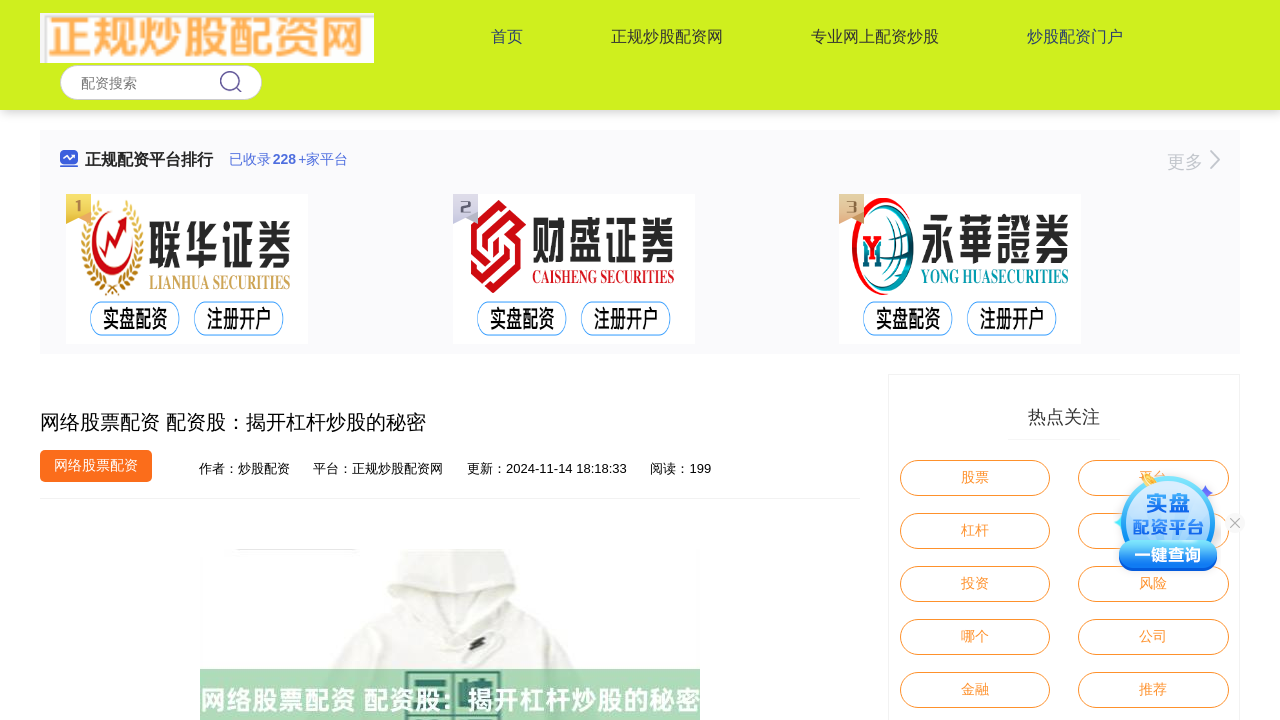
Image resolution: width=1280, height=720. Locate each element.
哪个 (975, 636)
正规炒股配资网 (667, 36)
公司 (1153, 636)
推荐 (1153, 689)
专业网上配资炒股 (875, 36)
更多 (1193, 162)
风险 (1153, 583)
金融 (975, 689)
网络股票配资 (96, 465)
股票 (975, 477)
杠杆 (975, 530)
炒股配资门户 (1075, 36)
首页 (507, 36)
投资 (975, 583)
